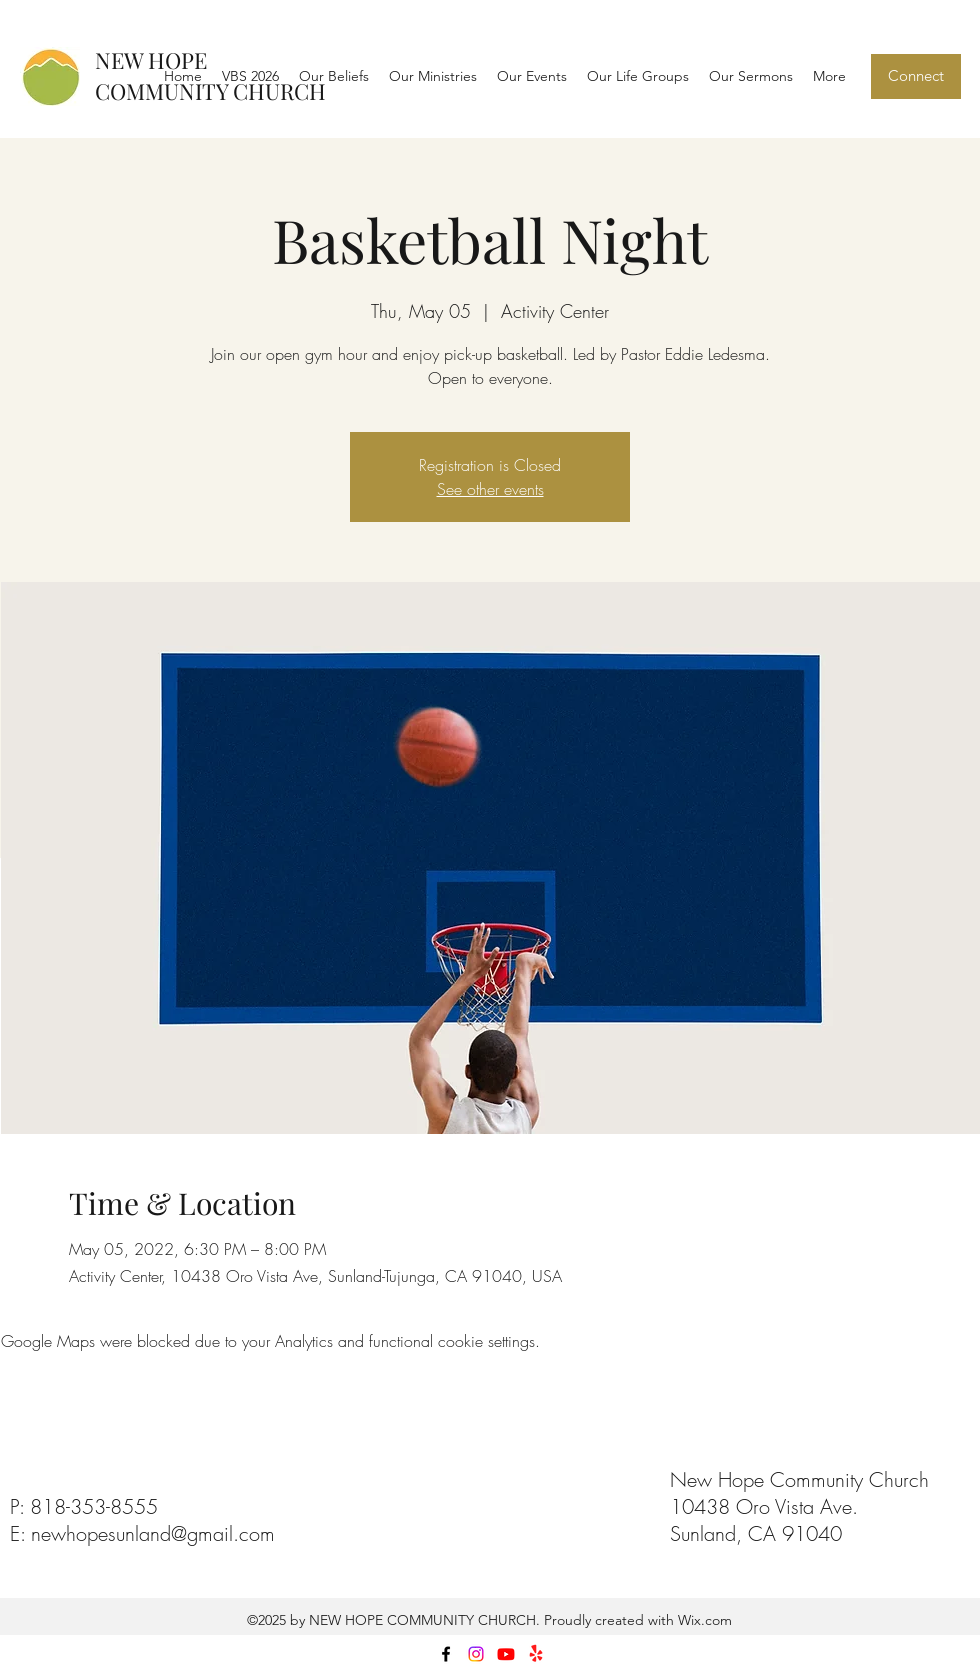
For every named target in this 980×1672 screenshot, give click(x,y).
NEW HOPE (151, 60)
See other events (490, 489)
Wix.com (703, 1620)
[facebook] (446, 1654)
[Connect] (916, 76)
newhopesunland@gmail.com (153, 1533)
